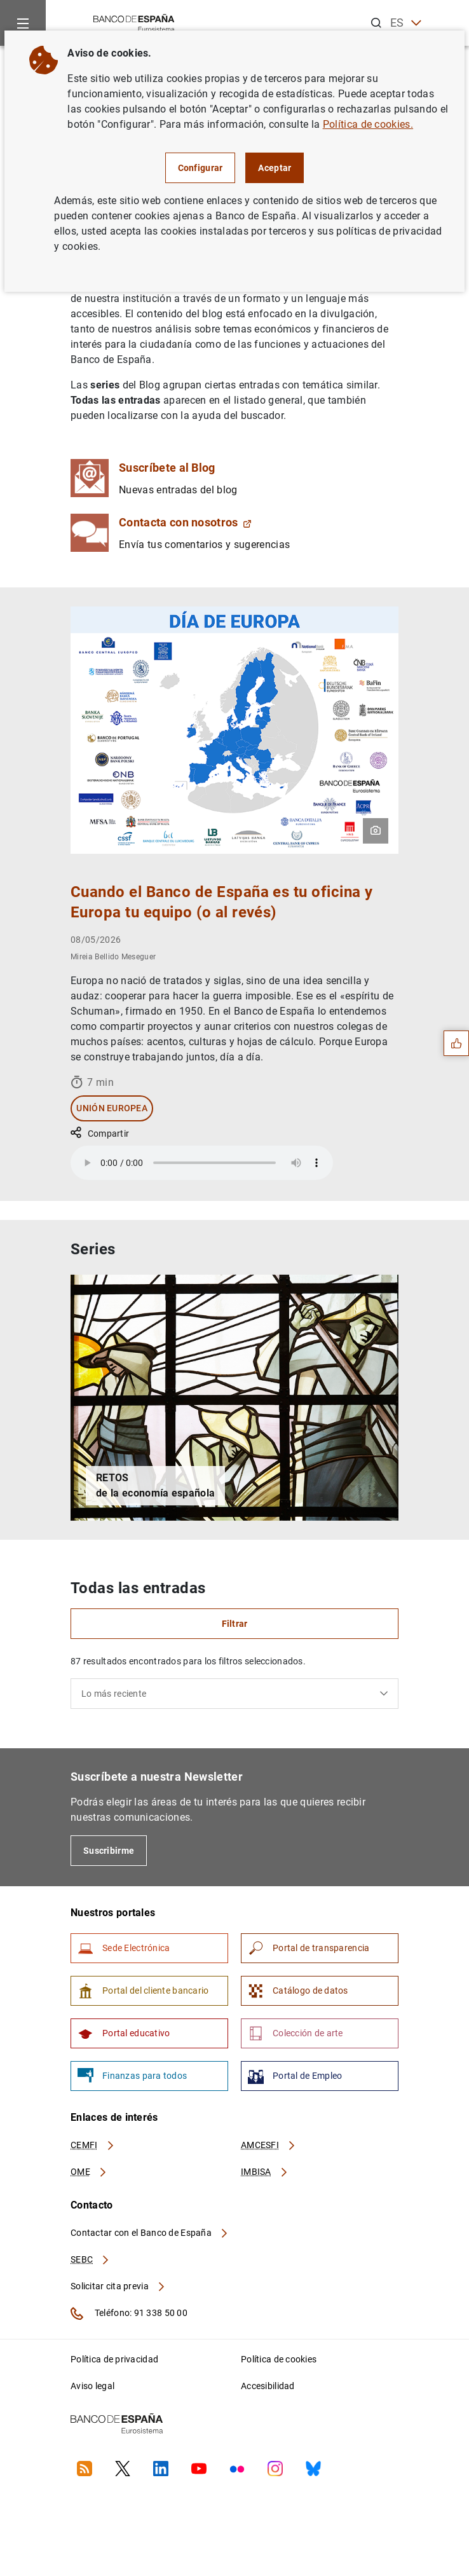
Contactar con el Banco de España (150, 2233)
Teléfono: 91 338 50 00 (129, 2313)
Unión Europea (111, 1108)
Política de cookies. (368, 124)
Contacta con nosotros (185, 522)
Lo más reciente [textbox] (113, 1694)
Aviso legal (92, 2386)
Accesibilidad (268, 2386)
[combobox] (234, 1693)
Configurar (200, 168)
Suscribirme (108, 1851)
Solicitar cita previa (118, 2286)
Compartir (100, 1133)
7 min (92, 1082)
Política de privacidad (114, 2359)
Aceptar (274, 168)
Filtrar (235, 1624)
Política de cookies (278, 2359)
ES (405, 23)
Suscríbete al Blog (167, 467)
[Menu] (23, 23)
